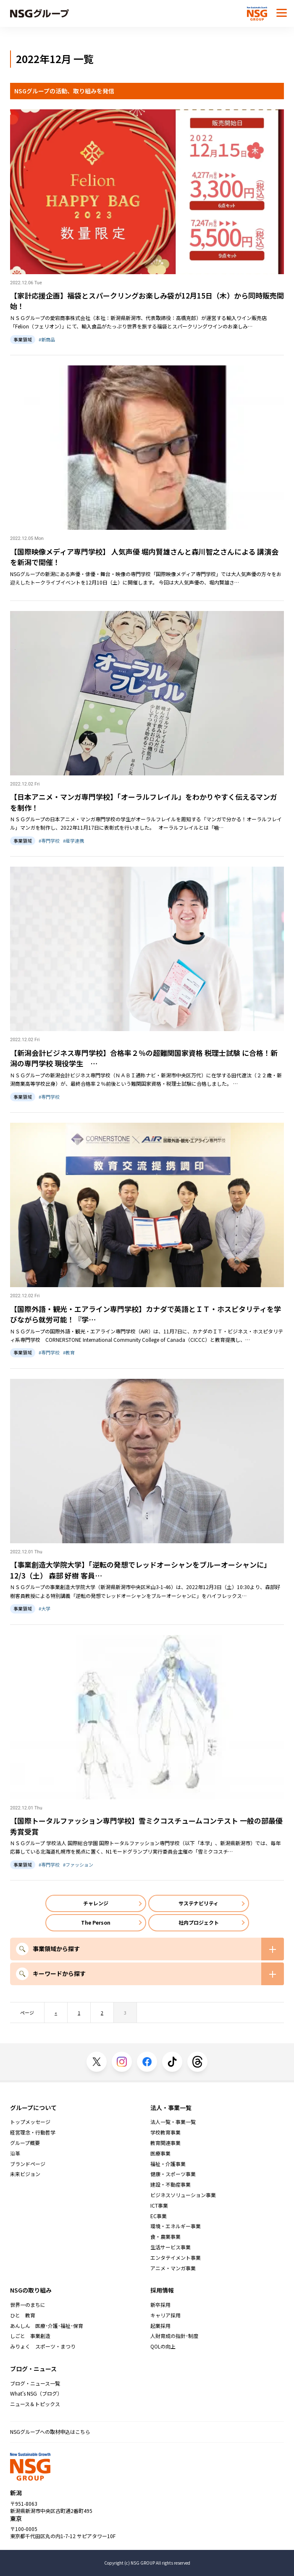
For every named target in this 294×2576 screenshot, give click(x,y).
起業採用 (160, 2325)
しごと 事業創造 (30, 2336)
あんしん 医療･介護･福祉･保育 (46, 2325)
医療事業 (160, 2153)
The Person (95, 1922)
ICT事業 (159, 2205)
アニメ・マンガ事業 (173, 2268)
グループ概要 (25, 2143)
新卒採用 (160, 2304)
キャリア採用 (165, 2315)
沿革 (15, 2153)
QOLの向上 (163, 2346)
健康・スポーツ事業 (173, 2174)
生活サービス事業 (170, 2247)
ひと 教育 (22, 2315)
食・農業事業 (165, 2236)
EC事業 (158, 2216)
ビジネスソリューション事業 (183, 2195)
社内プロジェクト (198, 1922)
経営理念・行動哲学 (32, 2132)
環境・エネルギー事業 (175, 2226)
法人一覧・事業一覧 (173, 2121)
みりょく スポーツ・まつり (43, 2346)
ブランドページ (27, 2164)
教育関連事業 (165, 2143)
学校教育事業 (165, 2132)
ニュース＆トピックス (35, 2404)
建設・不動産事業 (170, 2184)
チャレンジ (95, 1903)
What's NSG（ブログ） (36, 2393)
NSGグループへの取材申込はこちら (50, 2431)
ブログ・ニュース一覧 (35, 2383)
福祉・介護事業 (168, 2164)
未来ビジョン (25, 2174)
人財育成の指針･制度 (174, 2336)
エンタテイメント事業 (175, 2257)
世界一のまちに (27, 2304)
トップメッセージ (30, 2121)
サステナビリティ (198, 1903)
